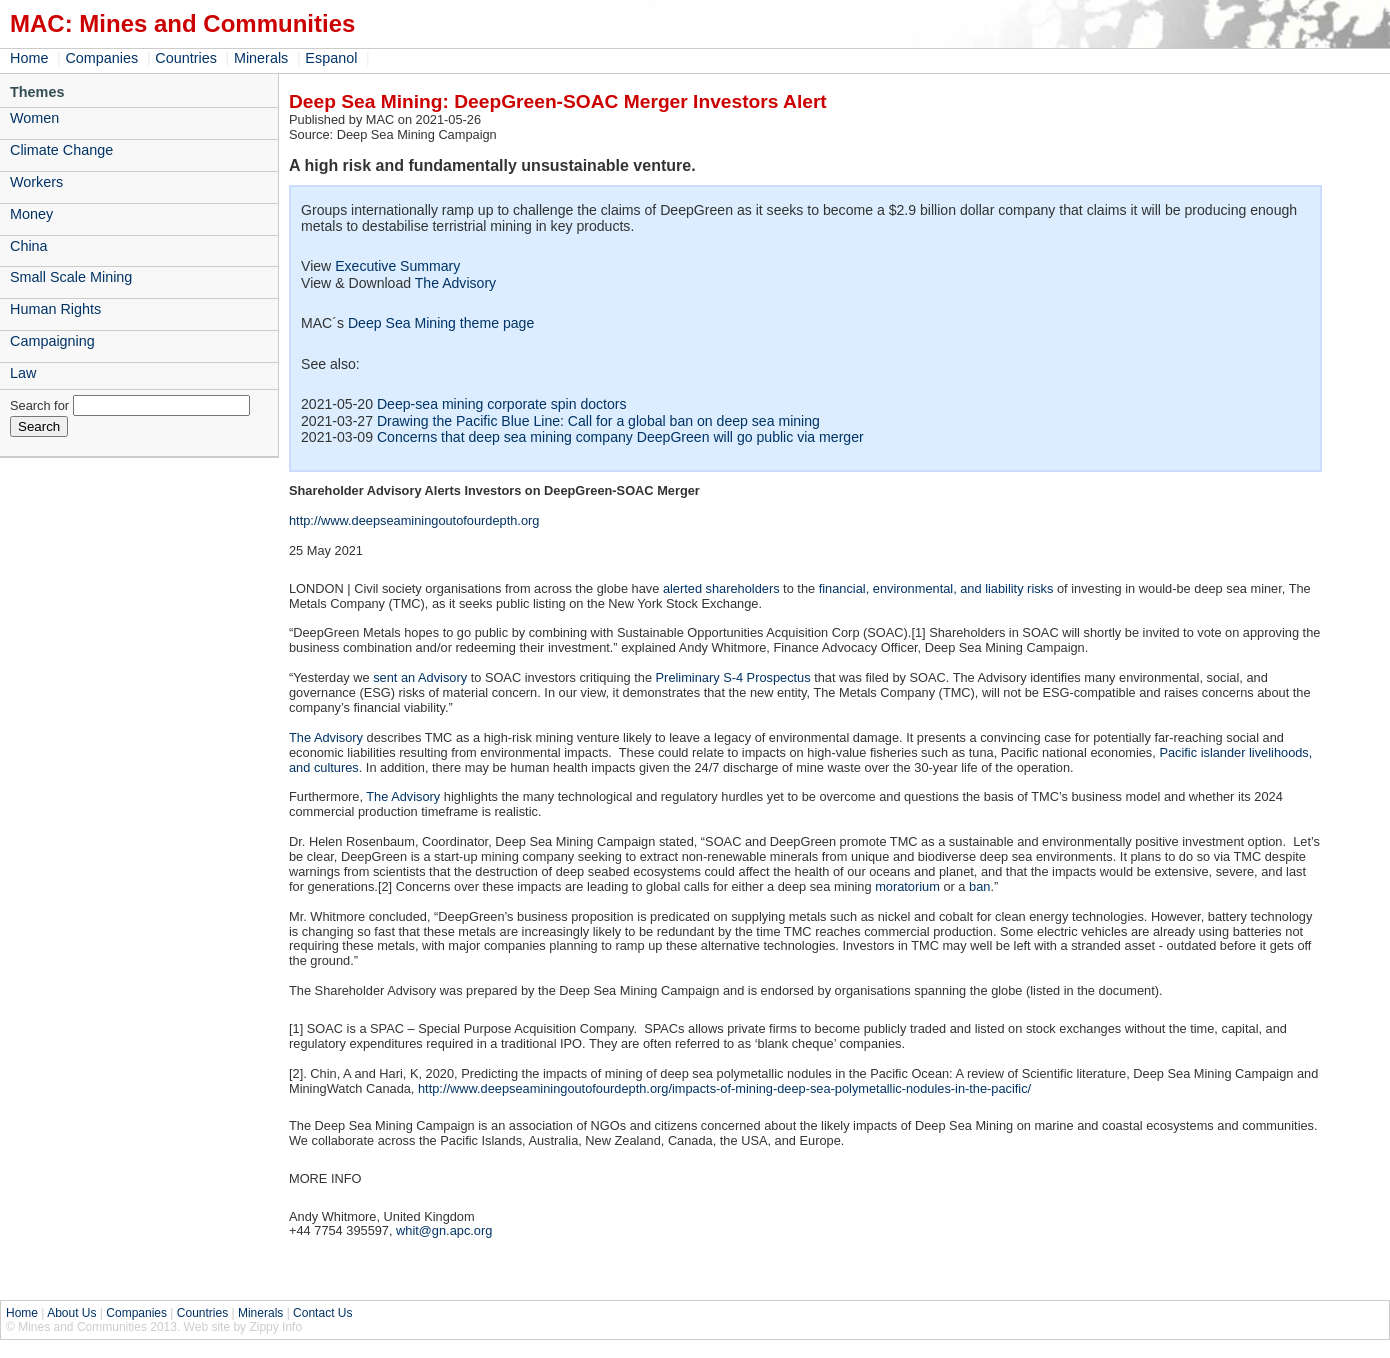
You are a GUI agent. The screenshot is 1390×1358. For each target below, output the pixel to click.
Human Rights (55, 309)
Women (34, 118)
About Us (71, 1313)
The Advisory (455, 283)
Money (31, 214)
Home (29, 58)
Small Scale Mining (71, 277)
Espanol (331, 58)
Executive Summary (397, 266)
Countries (186, 58)
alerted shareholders (721, 588)
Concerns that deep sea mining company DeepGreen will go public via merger (620, 437)
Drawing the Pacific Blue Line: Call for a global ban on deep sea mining (598, 421)
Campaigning (52, 341)
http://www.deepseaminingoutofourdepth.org (414, 520)
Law (23, 373)
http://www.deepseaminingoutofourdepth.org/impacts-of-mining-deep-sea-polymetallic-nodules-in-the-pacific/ (724, 1088)
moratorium (907, 886)
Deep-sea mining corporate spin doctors (502, 404)
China (29, 246)
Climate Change (61, 150)
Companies (101, 58)
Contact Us (322, 1313)
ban (979, 886)
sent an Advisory (420, 677)
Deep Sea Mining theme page (441, 323)
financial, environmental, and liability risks (936, 588)
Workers (36, 182)
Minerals (261, 58)
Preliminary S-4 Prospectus (733, 677)
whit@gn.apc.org (444, 1230)
